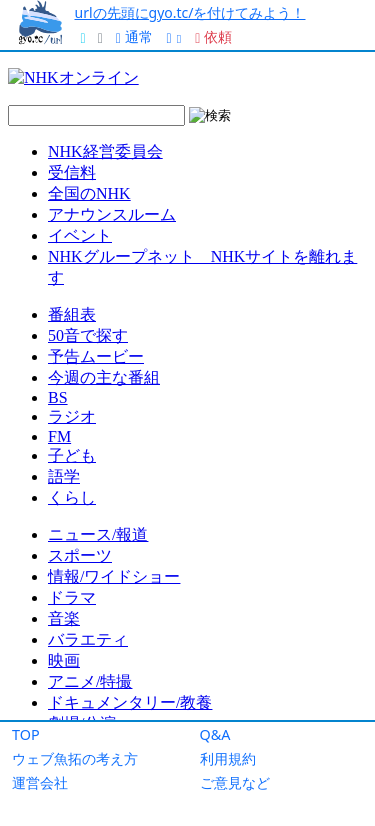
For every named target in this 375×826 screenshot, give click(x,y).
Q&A (215, 734)
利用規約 (228, 758)
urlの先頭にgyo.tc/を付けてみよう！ (190, 12)
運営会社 (40, 782)
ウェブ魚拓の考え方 (75, 758)
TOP (26, 734)
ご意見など (235, 782)
